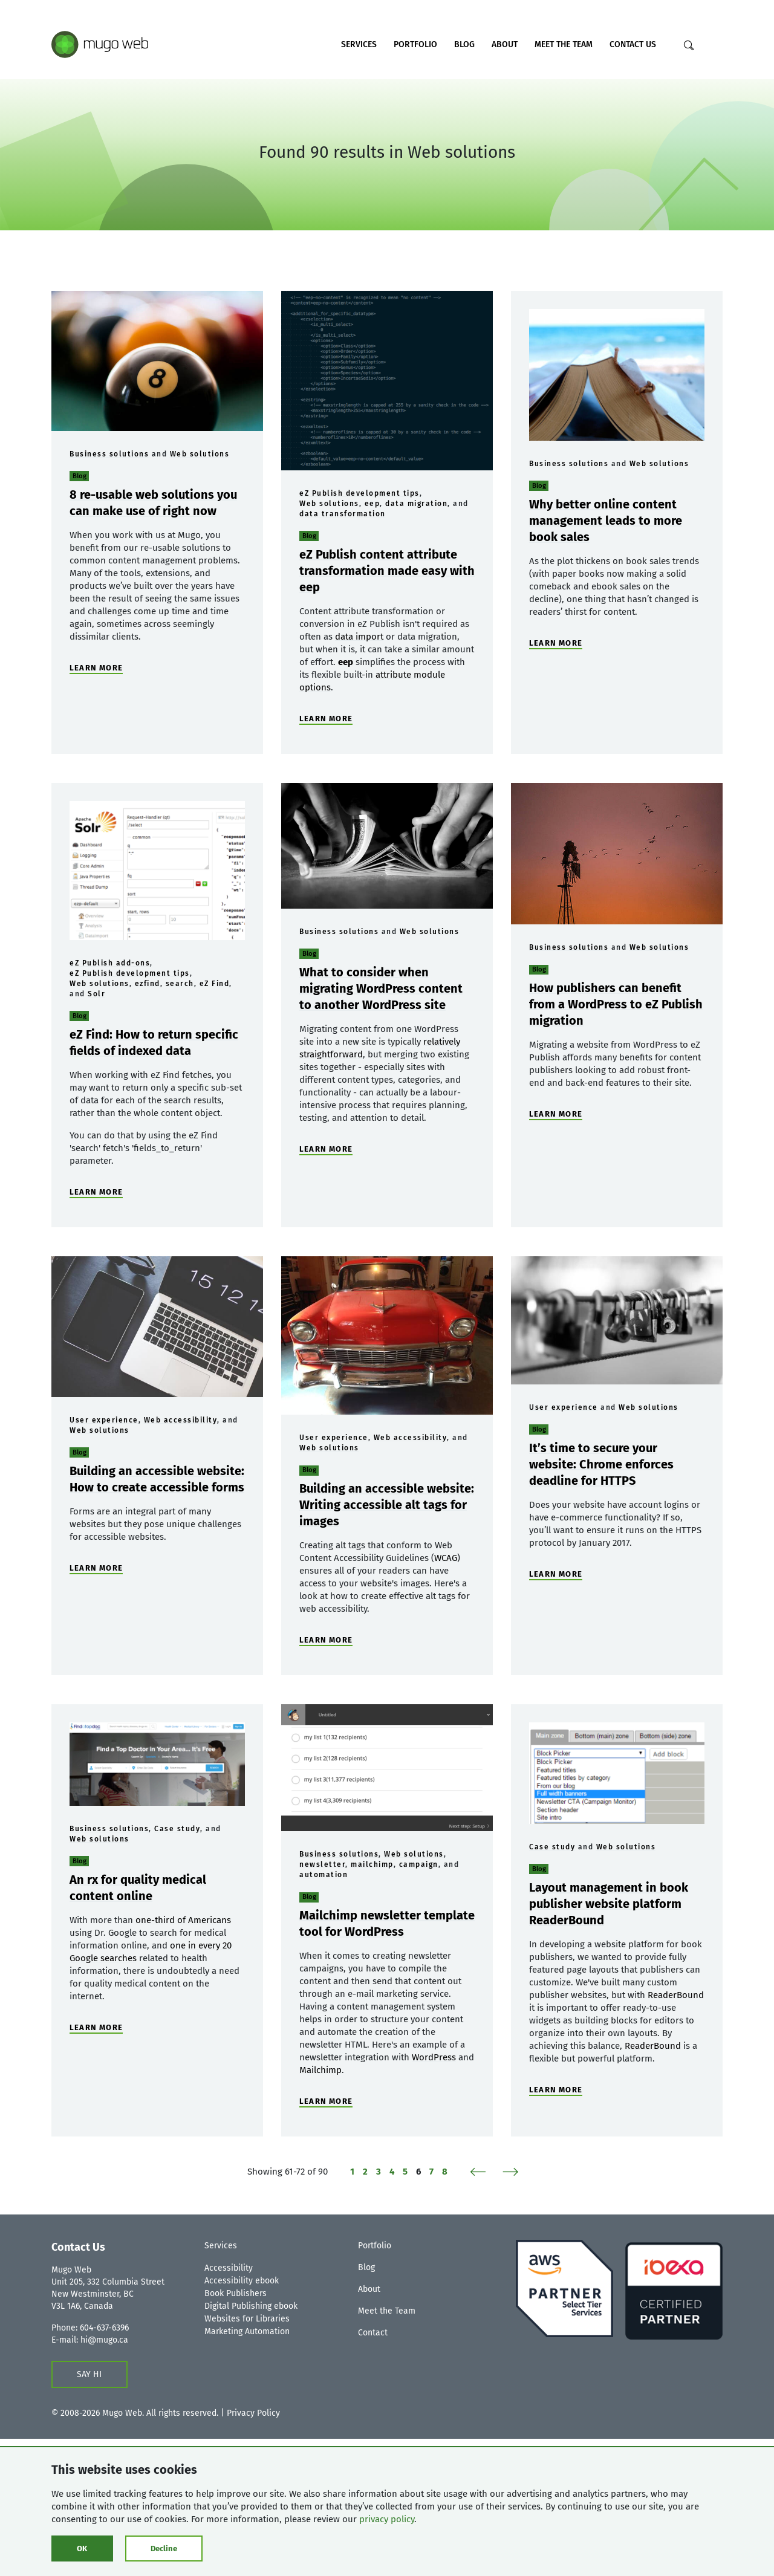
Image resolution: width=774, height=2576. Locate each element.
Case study (177, 1829)
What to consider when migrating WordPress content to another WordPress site (381, 988)
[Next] (506, 2172)
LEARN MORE (96, 667)
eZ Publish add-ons (110, 963)
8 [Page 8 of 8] (444, 2171)
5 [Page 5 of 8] (405, 2171)
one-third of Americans (183, 1920)
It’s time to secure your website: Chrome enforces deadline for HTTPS (601, 1464)
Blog (464, 44)
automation (323, 1874)
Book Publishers (235, 2293)
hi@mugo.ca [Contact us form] (104, 2340)
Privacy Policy (253, 2413)
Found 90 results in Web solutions (387, 152)
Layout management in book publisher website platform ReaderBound (608, 1903)
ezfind (147, 983)
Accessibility (228, 2268)
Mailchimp (320, 2070)
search (180, 983)
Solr (96, 994)
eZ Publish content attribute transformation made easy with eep (387, 570)
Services (359, 44)
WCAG (445, 1557)
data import (359, 636)
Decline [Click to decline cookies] (164, 2548)
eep (372, 503)
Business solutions (109, 454)
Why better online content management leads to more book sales (605, 520)
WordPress (434, 2057)
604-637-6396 (104, 2328)
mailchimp (372, 1864)
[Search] (688, 45)
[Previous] (482, 2172)
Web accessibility (181, 1420)
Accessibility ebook (241, 2281)
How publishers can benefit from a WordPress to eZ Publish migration (616, 1004)
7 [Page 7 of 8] (431, 2171)
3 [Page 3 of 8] (378, 2171)
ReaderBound (676, 1995)
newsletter (322, 1864)
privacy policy (386, 2519)
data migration (416, 503)
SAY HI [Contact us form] (89, 2374)
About (505, 44)
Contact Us (633, 44)
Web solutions (200, 454)
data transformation (342, 514)
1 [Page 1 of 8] (352, 2171)
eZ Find (215, 983)
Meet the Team (564, 44)
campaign (418, 1864)
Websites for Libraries (247, 2319)
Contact (373, 2333)
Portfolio (415, 44)
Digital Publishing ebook (251, 2306)
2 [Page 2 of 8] (365, 2171)
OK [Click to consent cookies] (82, 2548)
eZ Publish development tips (359, 493)
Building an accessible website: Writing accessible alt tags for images (386, 1504)
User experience (104, 1420)
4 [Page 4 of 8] (391, 2171)
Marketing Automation (247, 2331)
